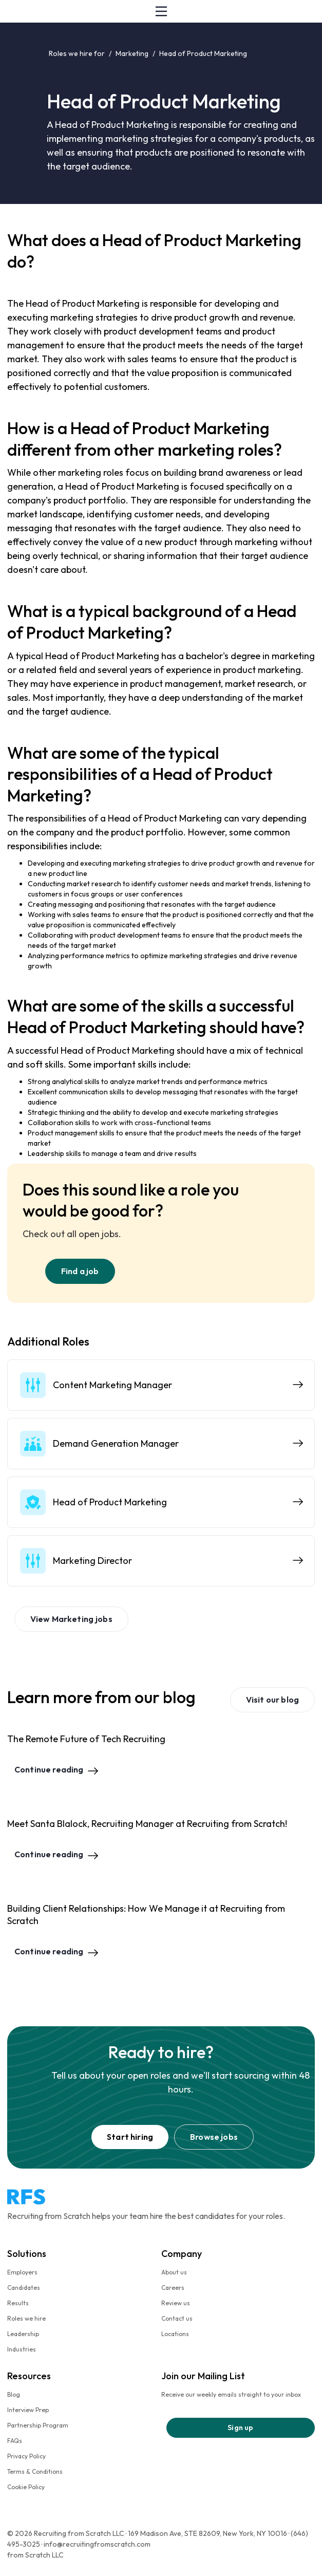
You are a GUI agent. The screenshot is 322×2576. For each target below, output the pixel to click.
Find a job (80, 1271)
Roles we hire (26, 2318)
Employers (22, 2272)
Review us (175, 2303)
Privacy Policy (26, 2456)
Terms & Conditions (35, 2471)
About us (174, 2272)
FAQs (14, 2440)
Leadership (23, 2334)
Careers (172, 2287)
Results (18, 2303)
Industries (21, 2349)
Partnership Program (37, 2425)
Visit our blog (272, 1699)
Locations (175, 2334)
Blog (13, 2394)
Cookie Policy (26, 2487)
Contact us (177, 2318)
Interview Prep (28, 2410)
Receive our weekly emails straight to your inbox (231, 2394)
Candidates (23, 2287)
